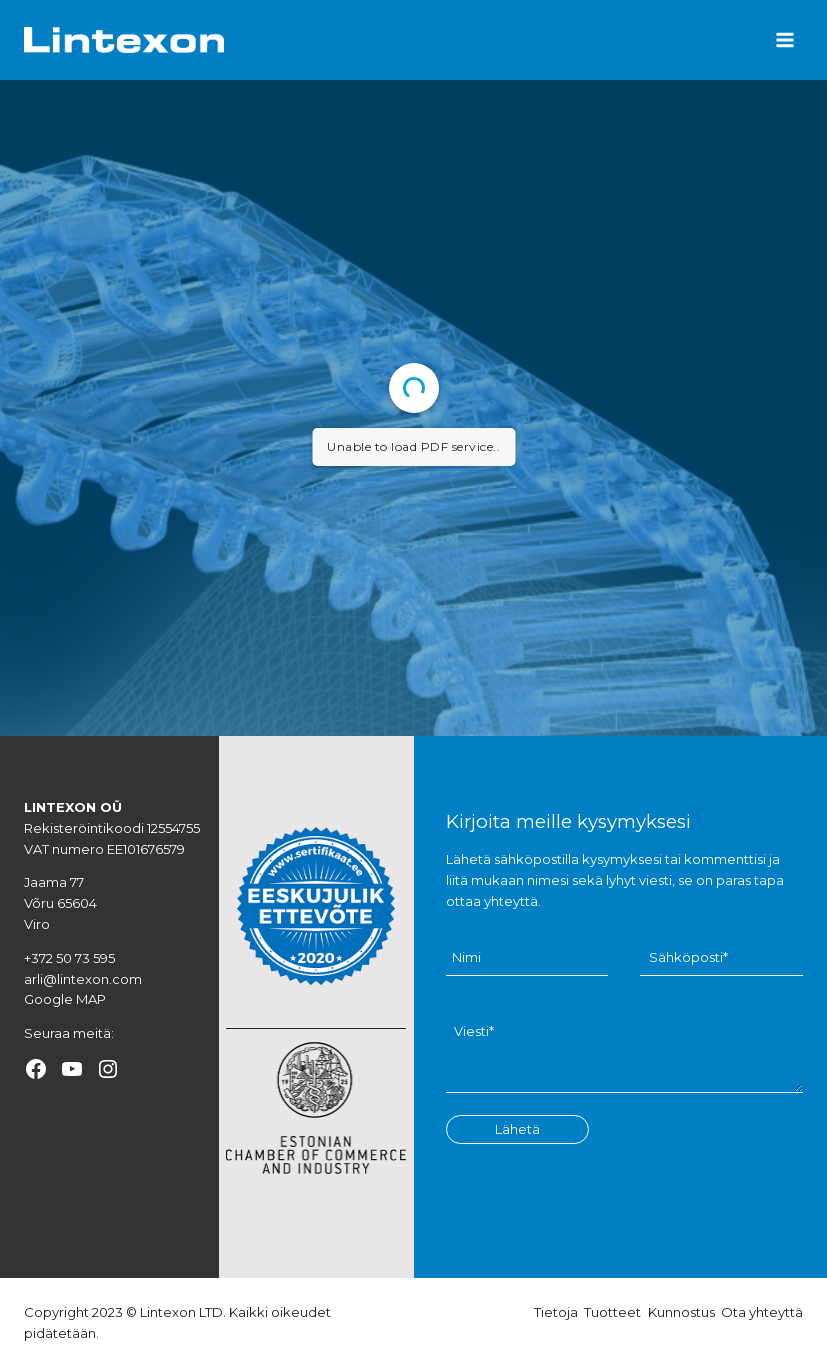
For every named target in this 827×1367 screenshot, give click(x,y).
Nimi (466, 958)
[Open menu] (784, 39)
